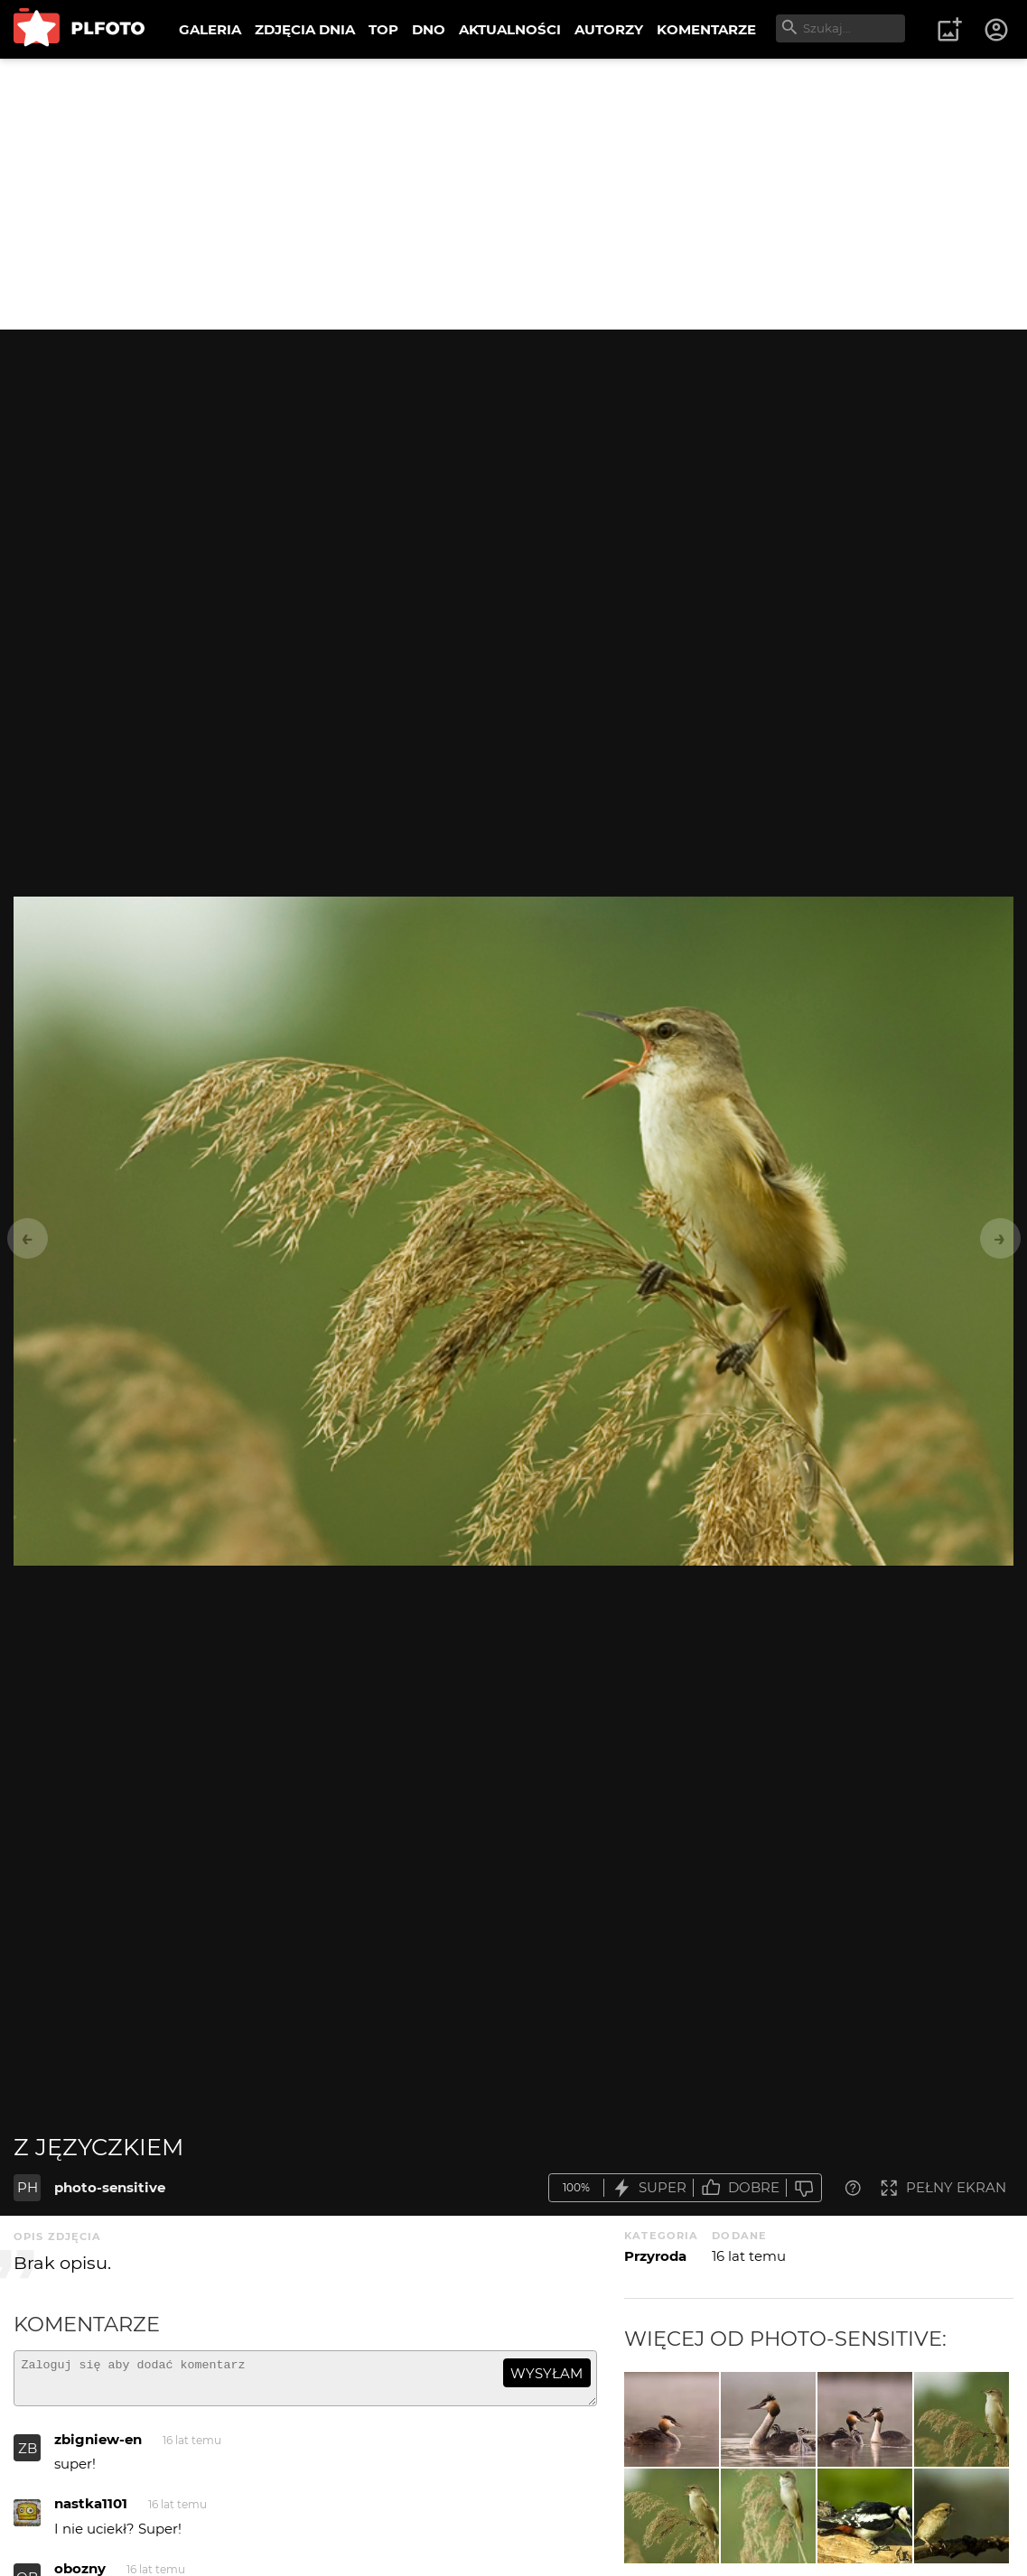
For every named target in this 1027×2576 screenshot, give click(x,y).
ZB (27, 2456)
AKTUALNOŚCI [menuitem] (510, 29)
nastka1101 (90, 2511)
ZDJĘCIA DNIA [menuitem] (305, 29)
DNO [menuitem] (428, 29)
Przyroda (655, 2255)
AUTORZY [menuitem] (608, 29)
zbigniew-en (98, 2447)
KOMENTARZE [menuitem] (706, 29)
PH (27, 2187)
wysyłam (546, 2373)
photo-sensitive (109, 2187)
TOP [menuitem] (383, 29)
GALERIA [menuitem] (210, 29)
